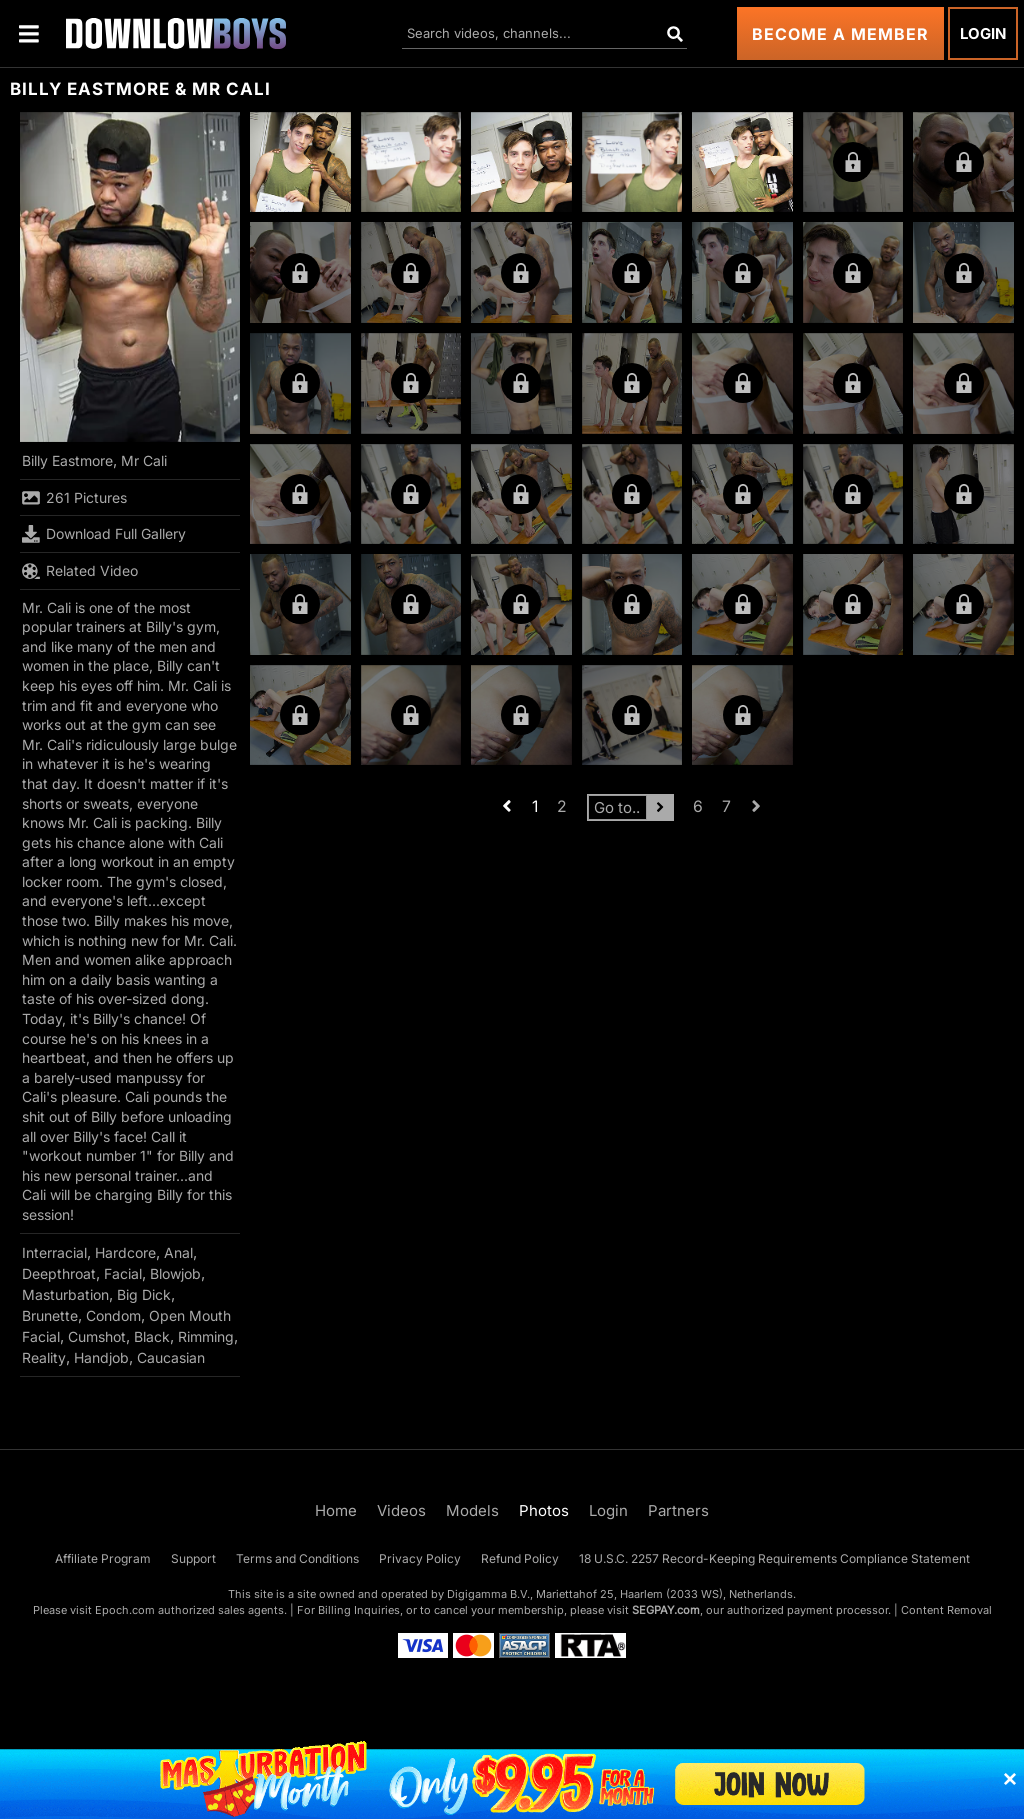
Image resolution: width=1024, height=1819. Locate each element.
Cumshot (97, 1336)
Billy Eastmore (67, 460)
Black (152, 1336)
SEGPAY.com (666, 1610)
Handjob (101, 1357)
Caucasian (171, 1357)
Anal (178, 1252)
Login (983, 33)
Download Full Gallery (104, 534)
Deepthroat (59, 1273)
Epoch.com (125, 1610)
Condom (113, 1315)
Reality (44, 1357)
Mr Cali (144, 460)
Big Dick (144, 1294)
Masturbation (65, 1294)
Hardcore (125, 1252)
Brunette (50, 1315)
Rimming (206, 1336)
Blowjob (175, 1273)
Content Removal (946, 1610)
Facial (123, 1273)
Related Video (80, 571)
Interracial (54, 1252)
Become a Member (840, 34)
